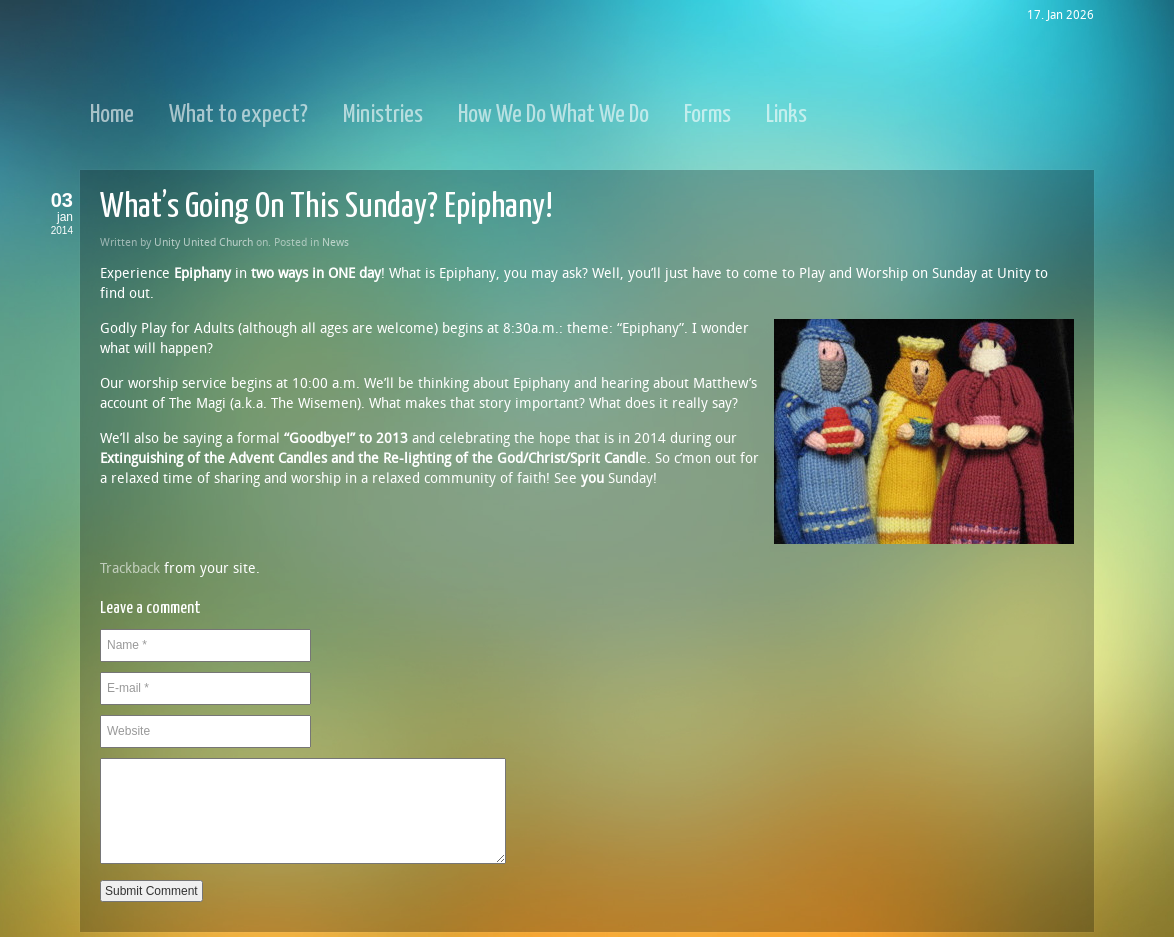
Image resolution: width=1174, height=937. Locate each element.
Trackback (130, 568)
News (335, 242)
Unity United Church (203, 242)
